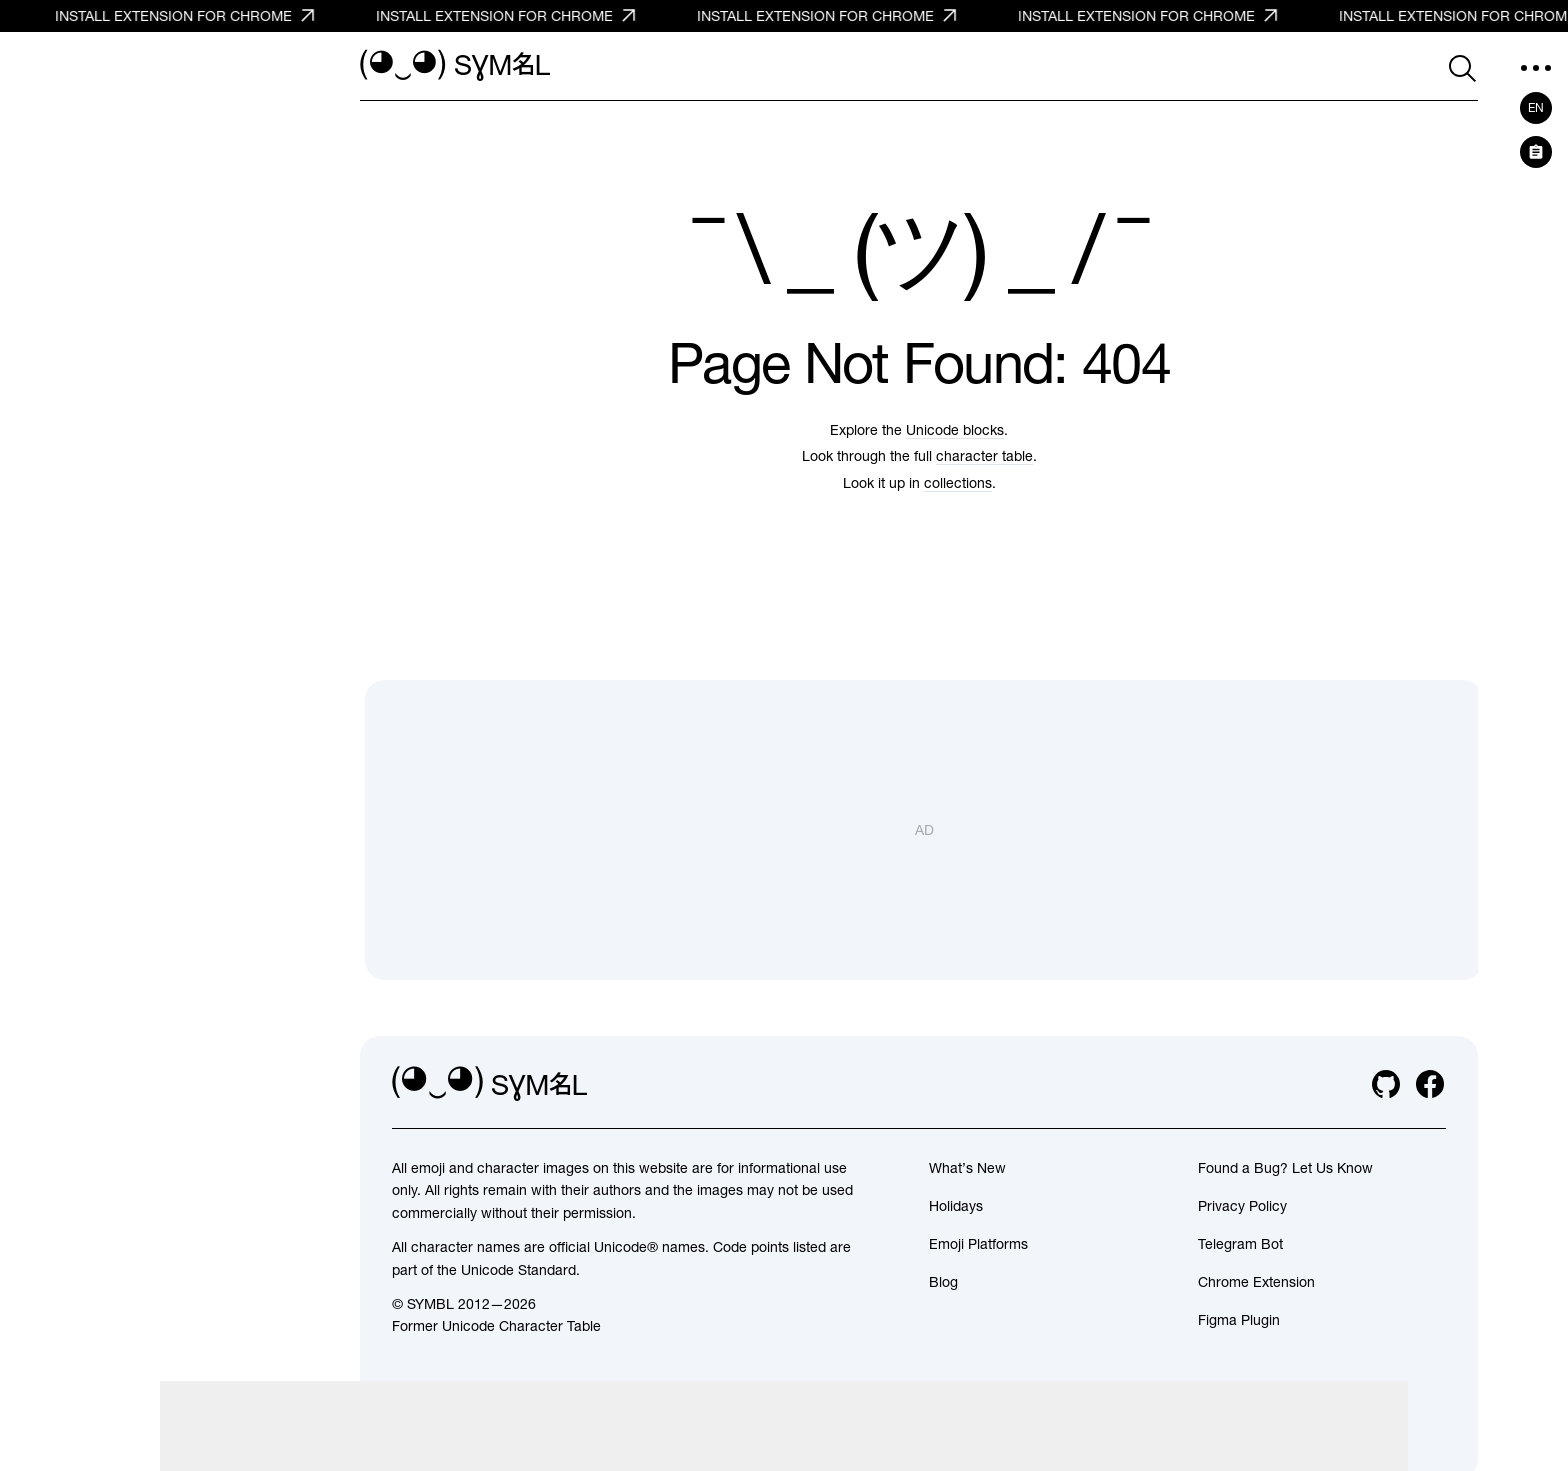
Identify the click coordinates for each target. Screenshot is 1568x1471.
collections (958, 483)
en (1536, 108)
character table (984, 456)
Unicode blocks (955, 430)
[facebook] (1430, 1084)
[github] (1386, 1084)
